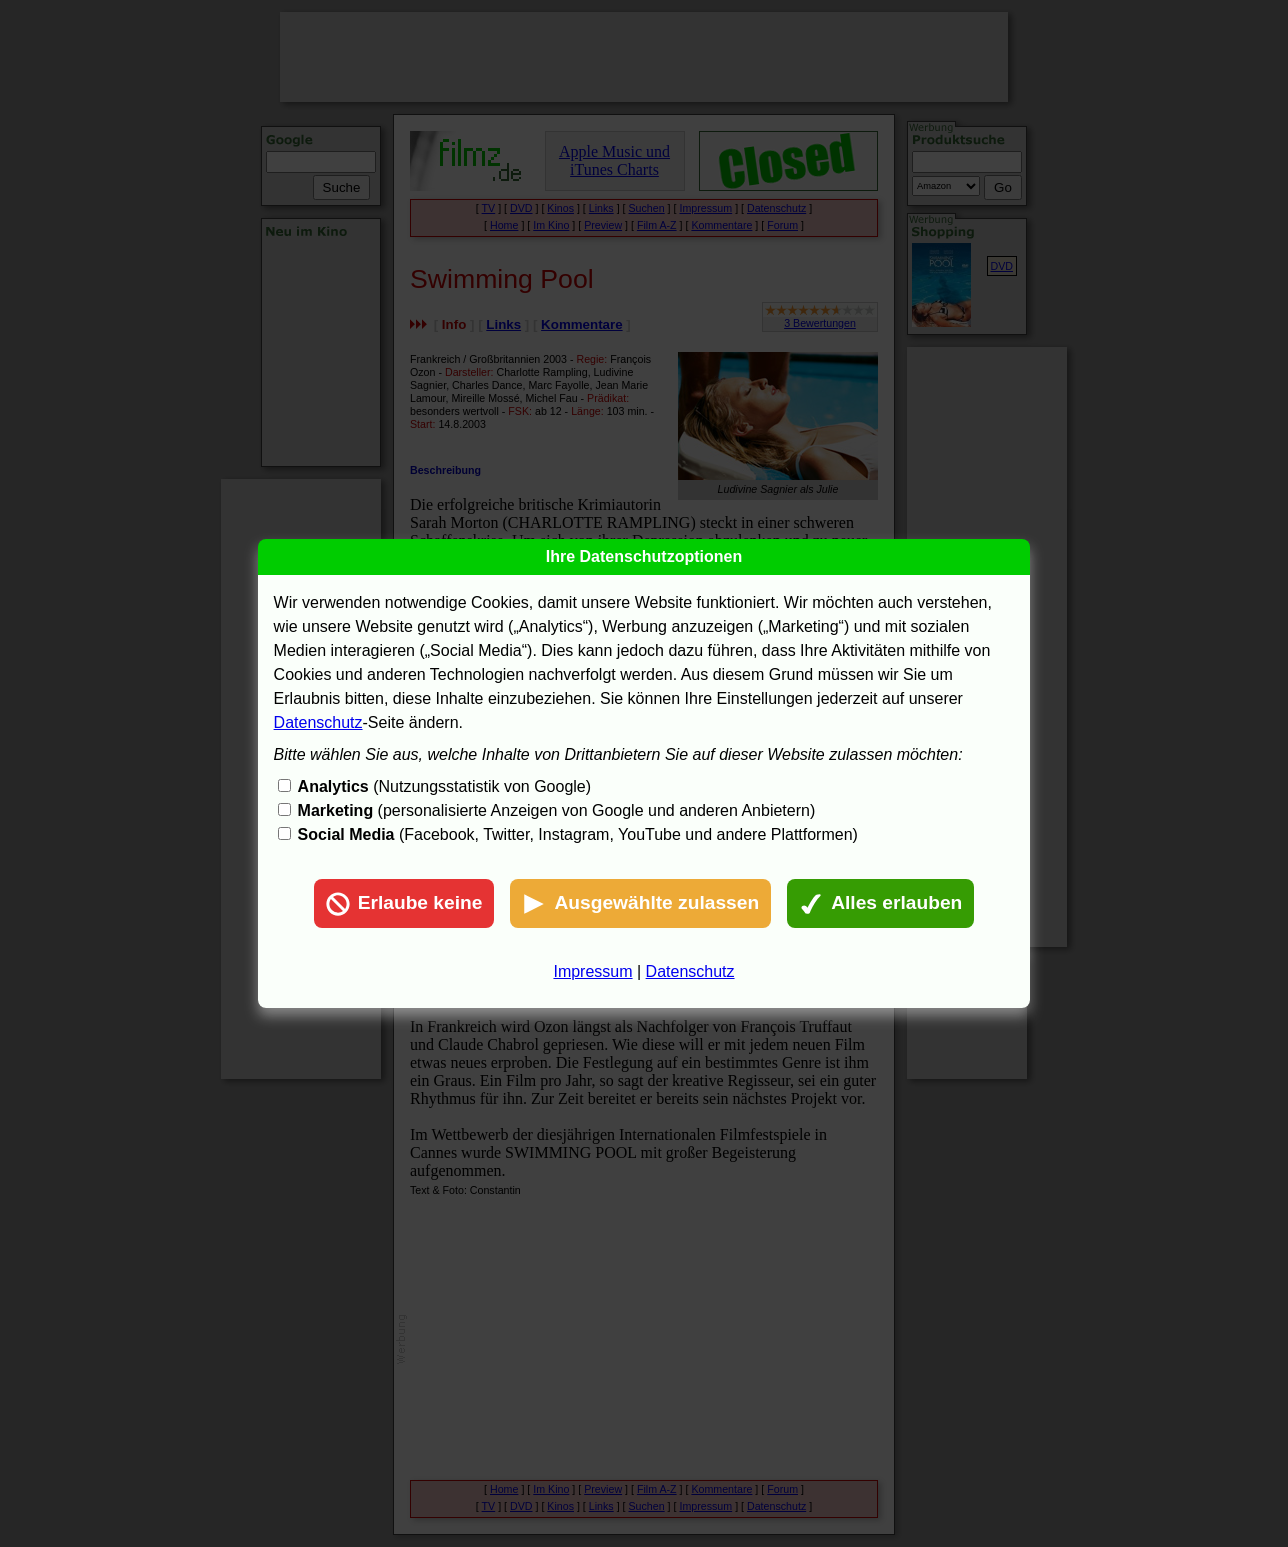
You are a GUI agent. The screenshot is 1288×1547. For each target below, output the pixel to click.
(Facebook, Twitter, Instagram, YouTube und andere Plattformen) (578, 834)
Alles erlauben (880, 904)
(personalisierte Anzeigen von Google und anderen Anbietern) (557, 810)
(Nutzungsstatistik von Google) (444, 786)
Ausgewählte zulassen (640, 904)
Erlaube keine (404, 904)
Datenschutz (318, 722)
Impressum (592, 971)
